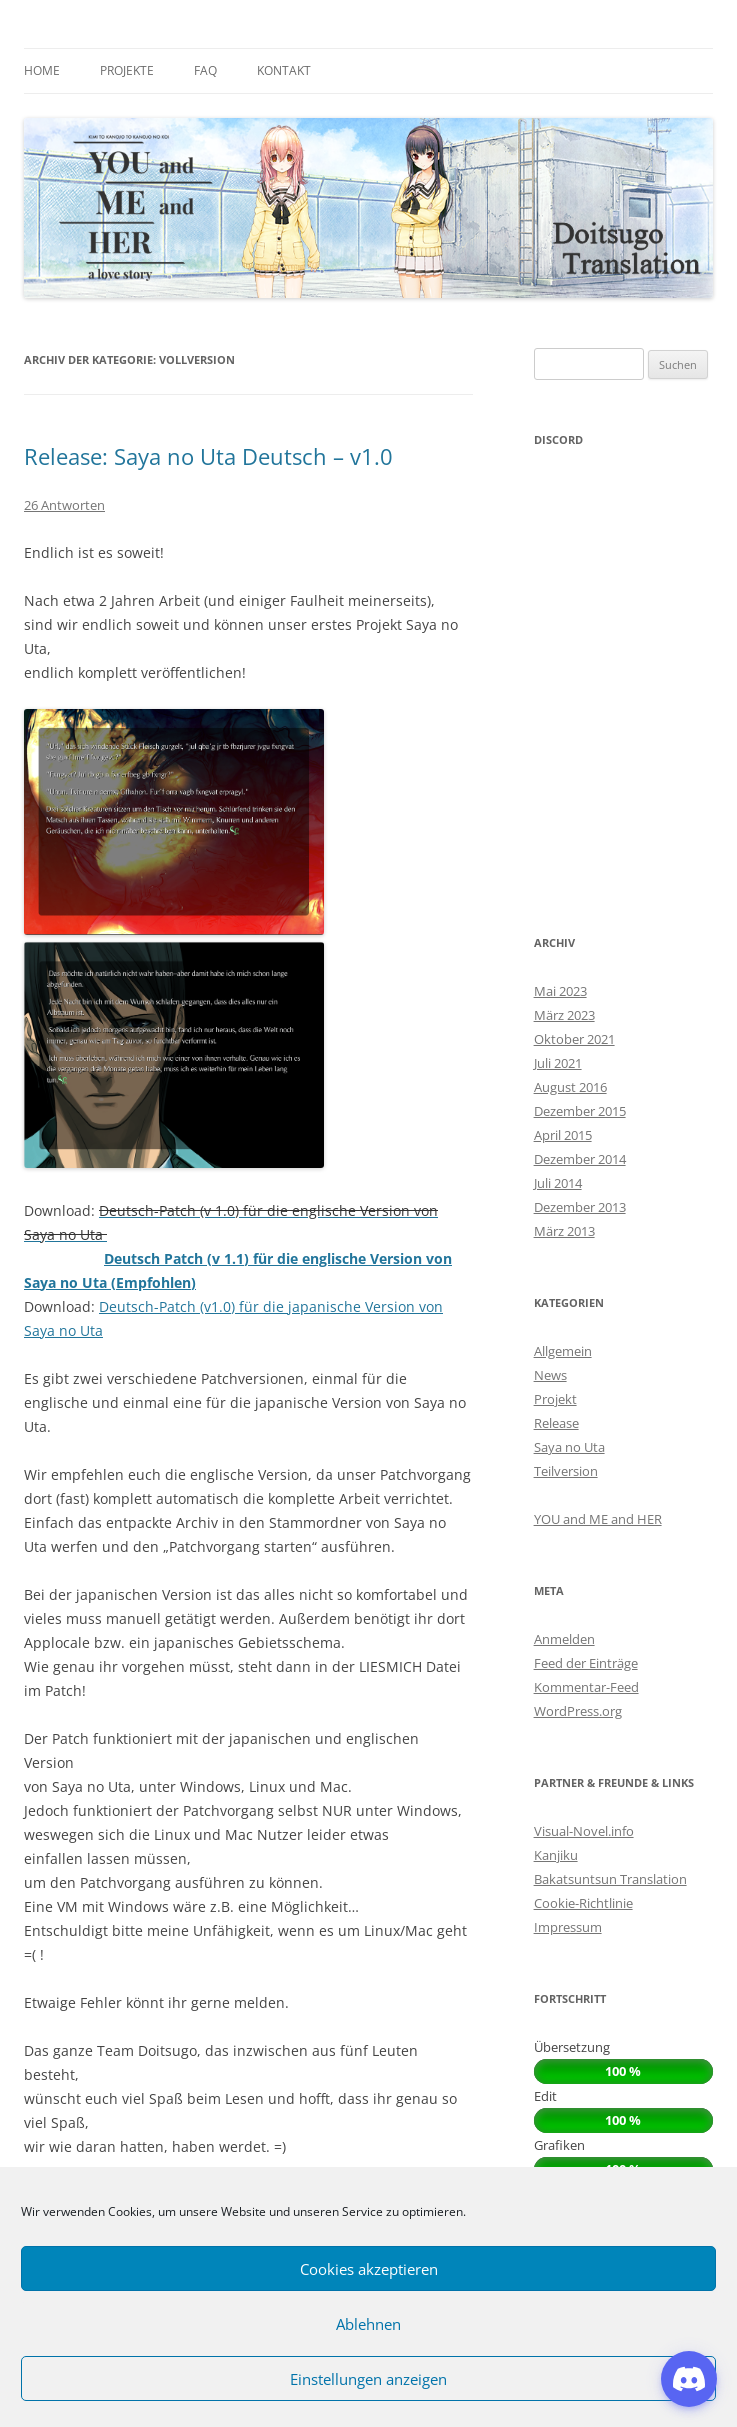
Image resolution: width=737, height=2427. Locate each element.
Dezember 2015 (580, 1111)
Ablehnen (368, 2324)
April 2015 (563, 1135)
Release (556, 1423)
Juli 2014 (558, 1183)
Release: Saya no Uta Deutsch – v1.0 (208, 456)
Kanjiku (556, 1855)
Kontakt (284, 70)
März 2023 (564, 1015)
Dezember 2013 (580, 1207)
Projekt (555, 1399)
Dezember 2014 (580, 1159)
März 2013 (564, 1231)
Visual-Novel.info (584, 1831)
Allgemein (563, 1351)
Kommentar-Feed (586, 1687)
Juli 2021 (558, 1063)
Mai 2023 (560, 991)
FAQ (205, 70)
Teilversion (566, 1471)
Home (42, 70)
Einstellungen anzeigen (368, 2379)
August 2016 (570, 1087)
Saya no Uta (569, 1447)
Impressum (568, 1927)
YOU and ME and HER (598, 1519)
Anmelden (564, 1639)
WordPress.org (578, 1711)
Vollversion (567, 1495)
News (550, 1375)
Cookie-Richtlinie (583, 1903)
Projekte (127, 70)
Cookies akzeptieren (369, 2269)
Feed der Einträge (586, 1663)
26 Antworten (64, 505)
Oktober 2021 (574, 1039)
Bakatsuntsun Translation (610, 1879)
